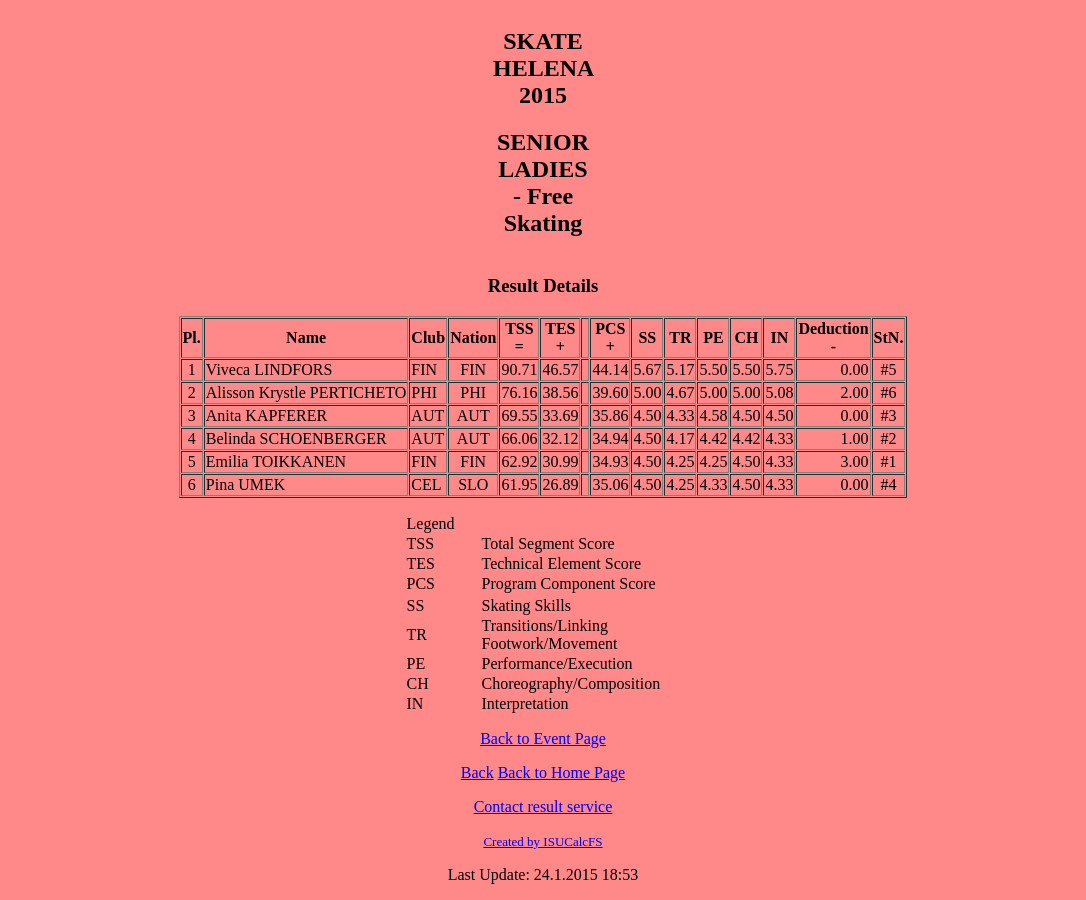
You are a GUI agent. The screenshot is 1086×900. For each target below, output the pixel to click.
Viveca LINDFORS (269, 369)
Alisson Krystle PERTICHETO (306, 392)
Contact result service (543, 806)
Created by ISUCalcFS (542, 841)
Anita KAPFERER (266, 415)
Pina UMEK (246, 484)
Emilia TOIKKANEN (276, 461)
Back (477, 772)
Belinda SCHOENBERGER (296, 438)
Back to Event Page (543, 738)
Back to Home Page (562, 772)
